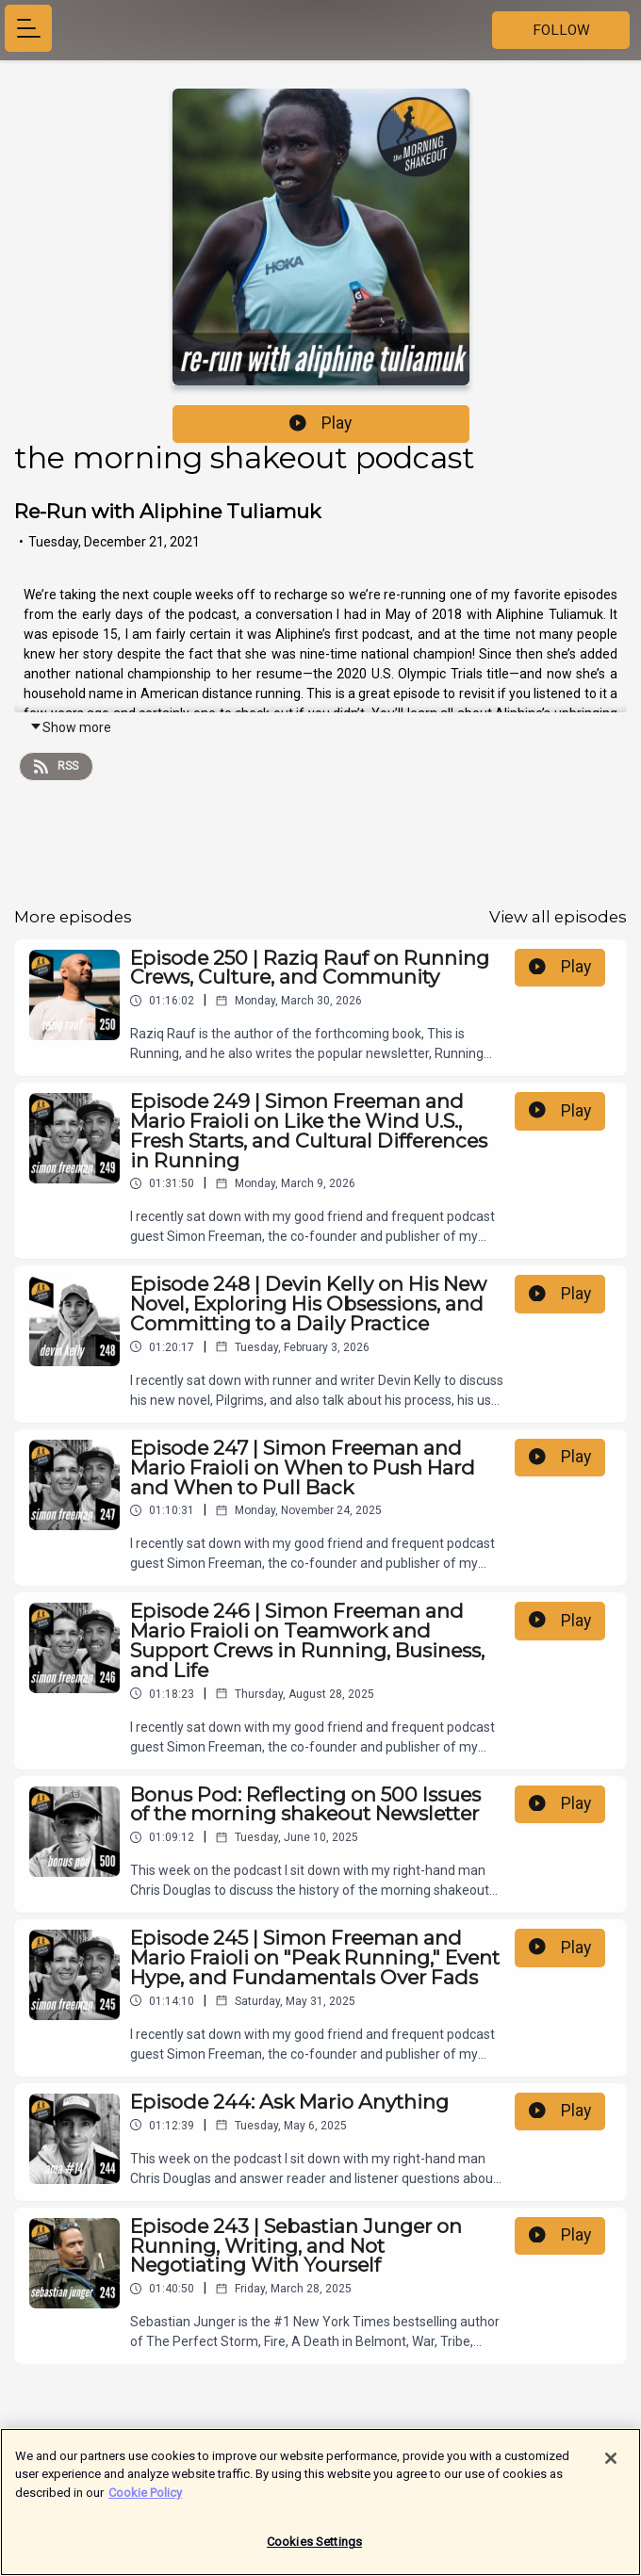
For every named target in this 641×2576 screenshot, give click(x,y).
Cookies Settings (314, 2547)
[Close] (611, 2463)
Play (320, 423)
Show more (70, 727)
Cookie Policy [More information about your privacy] (145, 2497)
